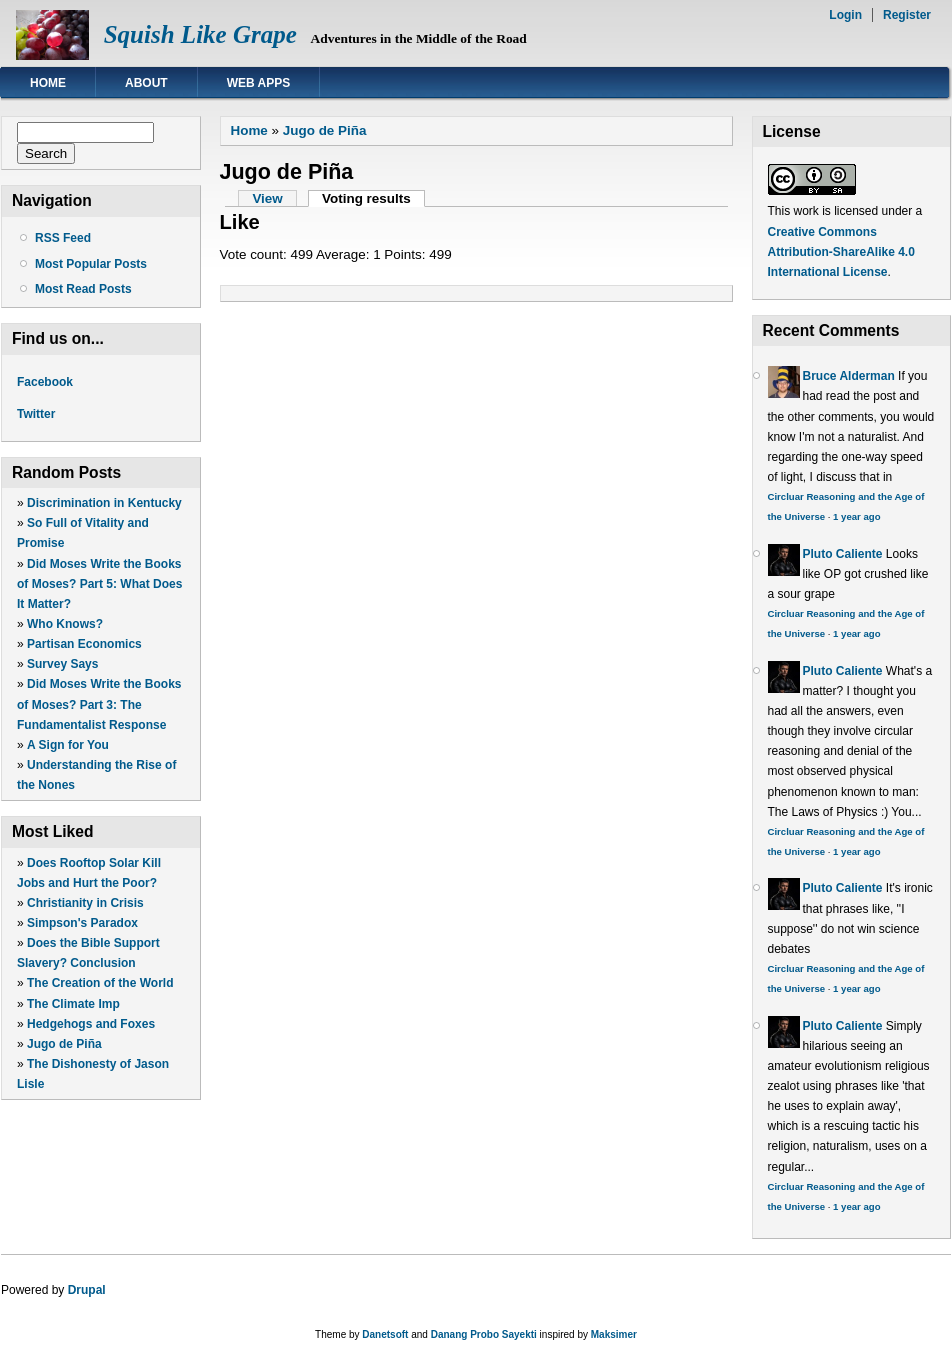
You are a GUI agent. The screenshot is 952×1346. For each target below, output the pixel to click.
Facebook (45, 382)
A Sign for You (68, 745)
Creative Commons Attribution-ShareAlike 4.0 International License (841, 252)
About (146, 83)
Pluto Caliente (843, 554)
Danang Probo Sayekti (484, 1334)
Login (845, 15)
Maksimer (614, 1334)
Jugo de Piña (64, 1044)
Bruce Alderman (849, 376)
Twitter (36, 414)
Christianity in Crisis (85, 903)
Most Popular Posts (91, 264)
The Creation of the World (100, 983)
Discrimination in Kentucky (104, 503)
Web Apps (259, 83)
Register (907, 15)
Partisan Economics (84, 644)
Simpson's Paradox (82, 923)
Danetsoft (385, 1334)
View (267, 198)
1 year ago (856, 516)
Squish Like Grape (200, 34)
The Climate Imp (73, 1004)
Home (48, 83)
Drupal (87, 1290)
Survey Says (62, 664)
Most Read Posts (83, 289)
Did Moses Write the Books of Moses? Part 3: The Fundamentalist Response (99, 704)
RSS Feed (63, 238)
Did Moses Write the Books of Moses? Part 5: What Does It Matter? (99, 584)
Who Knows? (65, 624)
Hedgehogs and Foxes (91, 1024)
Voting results (373, 198)
